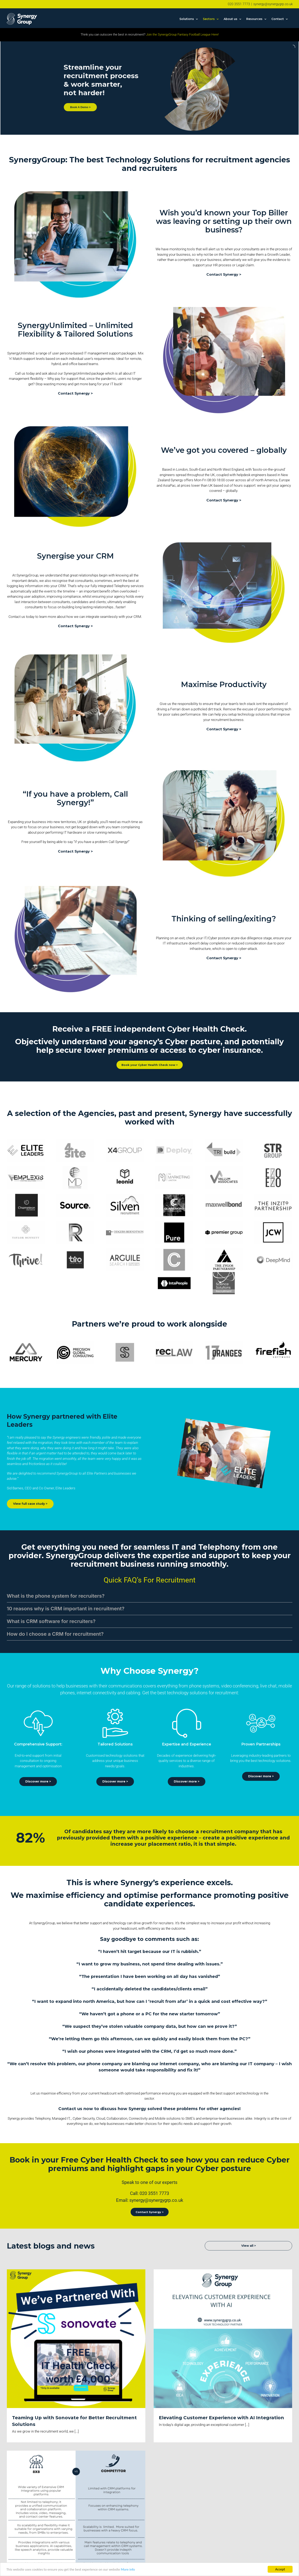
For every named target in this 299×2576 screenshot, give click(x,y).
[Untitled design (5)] (75, 1250)
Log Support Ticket (167, 2538)
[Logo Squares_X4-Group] (125, 1140)
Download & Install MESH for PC (177, 2555)
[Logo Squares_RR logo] (75, 1223)
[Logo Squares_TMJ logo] (174, 1168)
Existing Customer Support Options (180, 2529)
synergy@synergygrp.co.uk (273, 4)
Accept (280, 2569)
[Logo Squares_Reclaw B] (174, 1342)
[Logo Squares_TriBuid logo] (224, 1140)
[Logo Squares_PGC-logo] (75, 1342)
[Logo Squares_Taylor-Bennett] (26, 1223)
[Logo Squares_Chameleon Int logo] (26, 1195)
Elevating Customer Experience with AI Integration (172, 2418)
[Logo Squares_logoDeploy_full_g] (174, 1140)
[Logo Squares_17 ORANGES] (224, 1342)
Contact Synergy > (223, 275)
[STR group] (273, 1140)
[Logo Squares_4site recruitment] (75, 1140)
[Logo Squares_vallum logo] (224, 1168)
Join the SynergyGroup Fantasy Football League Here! (182, 34)
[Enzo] (273, 1168)
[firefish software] (273, 1342)
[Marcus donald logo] (75, 1168)
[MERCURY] (26, 1342)
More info (128, 2569)
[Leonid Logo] (125, 1168)
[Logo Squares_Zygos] (224, 1250)
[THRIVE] (26, 1250)
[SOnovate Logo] (125, 1342)
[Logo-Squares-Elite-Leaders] (26, 1140)
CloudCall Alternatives (235, 2418)
